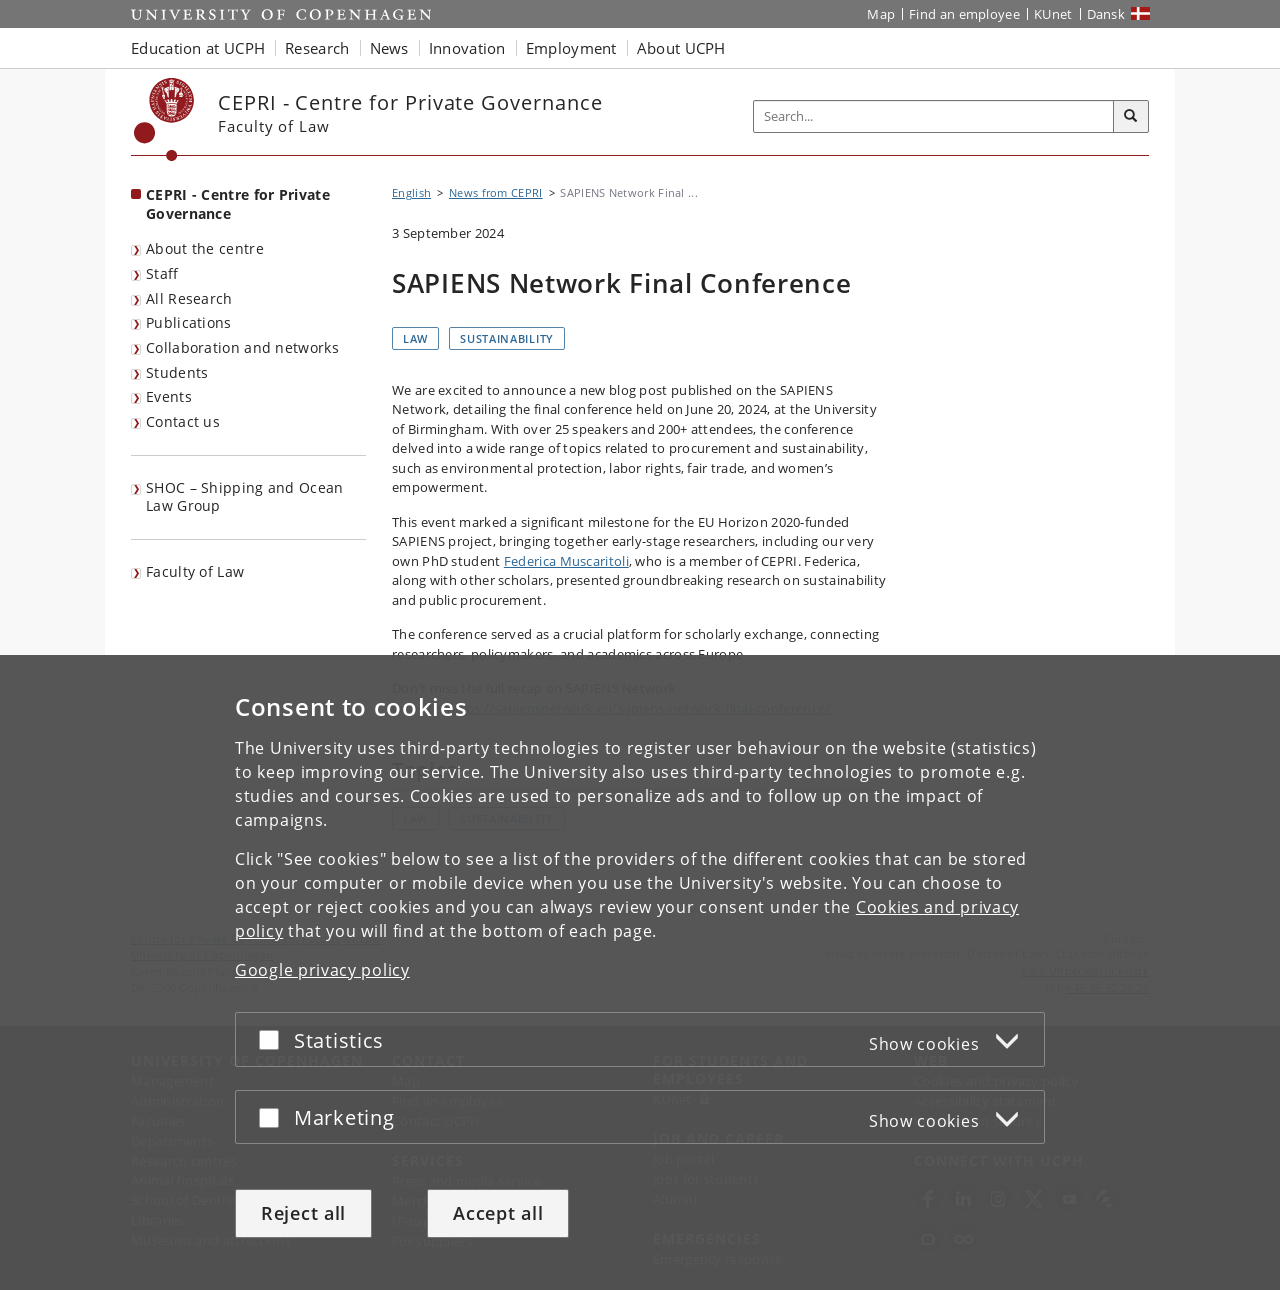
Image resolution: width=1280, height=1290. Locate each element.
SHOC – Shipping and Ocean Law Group (245, 497)
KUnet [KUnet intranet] (1053, 14)
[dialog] (640, 972)
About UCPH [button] (681, 48)
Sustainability (507, 338)
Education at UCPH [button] (198, 48)
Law (415, 338)
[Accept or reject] (274, 1039)
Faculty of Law (195, 571)
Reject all (303, 1213)
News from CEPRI (496, 192)
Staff (162, 273)
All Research (189, 298)
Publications (189, 322)
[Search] (1131, 117)
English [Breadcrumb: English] (411, 192)
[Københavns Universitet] (164, 119)
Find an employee (964, 14)
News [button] (389, 48)
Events (169, 396)
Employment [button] (571, 48)
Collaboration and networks (242, 347)
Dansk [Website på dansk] (1106, 14)
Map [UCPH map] (881, 14)
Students (177, 372)
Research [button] (317, 48)
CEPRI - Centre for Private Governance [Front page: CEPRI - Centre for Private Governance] (238, 204)
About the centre (205, 248)
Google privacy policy (322, 970)
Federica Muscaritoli (566, 561)
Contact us (183, 421)
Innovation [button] (467, 48)
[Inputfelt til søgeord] (934, 116)
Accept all (498, 1213)
